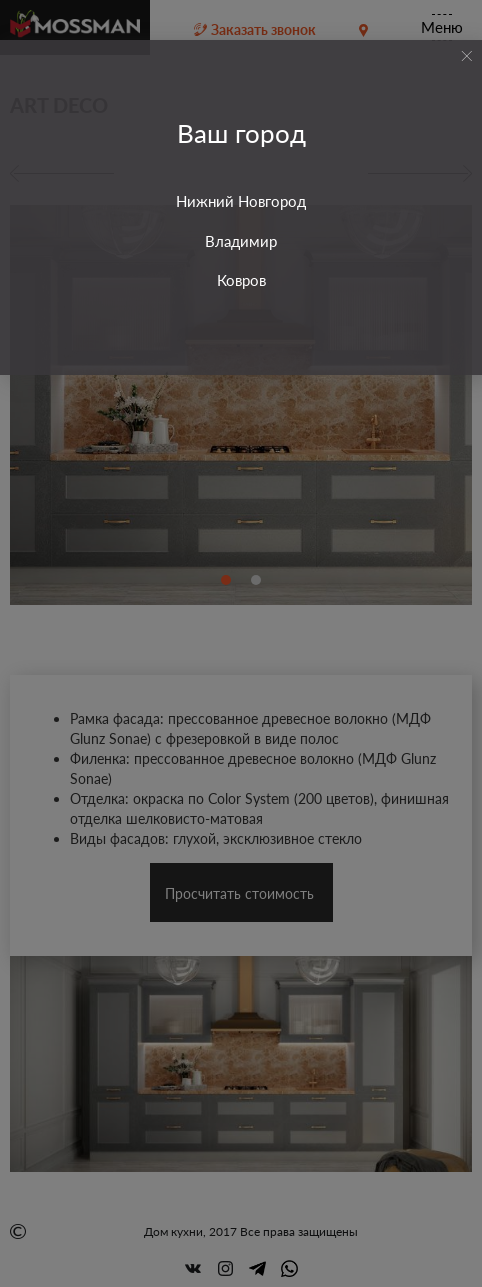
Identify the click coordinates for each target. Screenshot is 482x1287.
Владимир (241, 241)
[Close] (466, 56)
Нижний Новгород (241, 201)
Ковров (241, 280)
